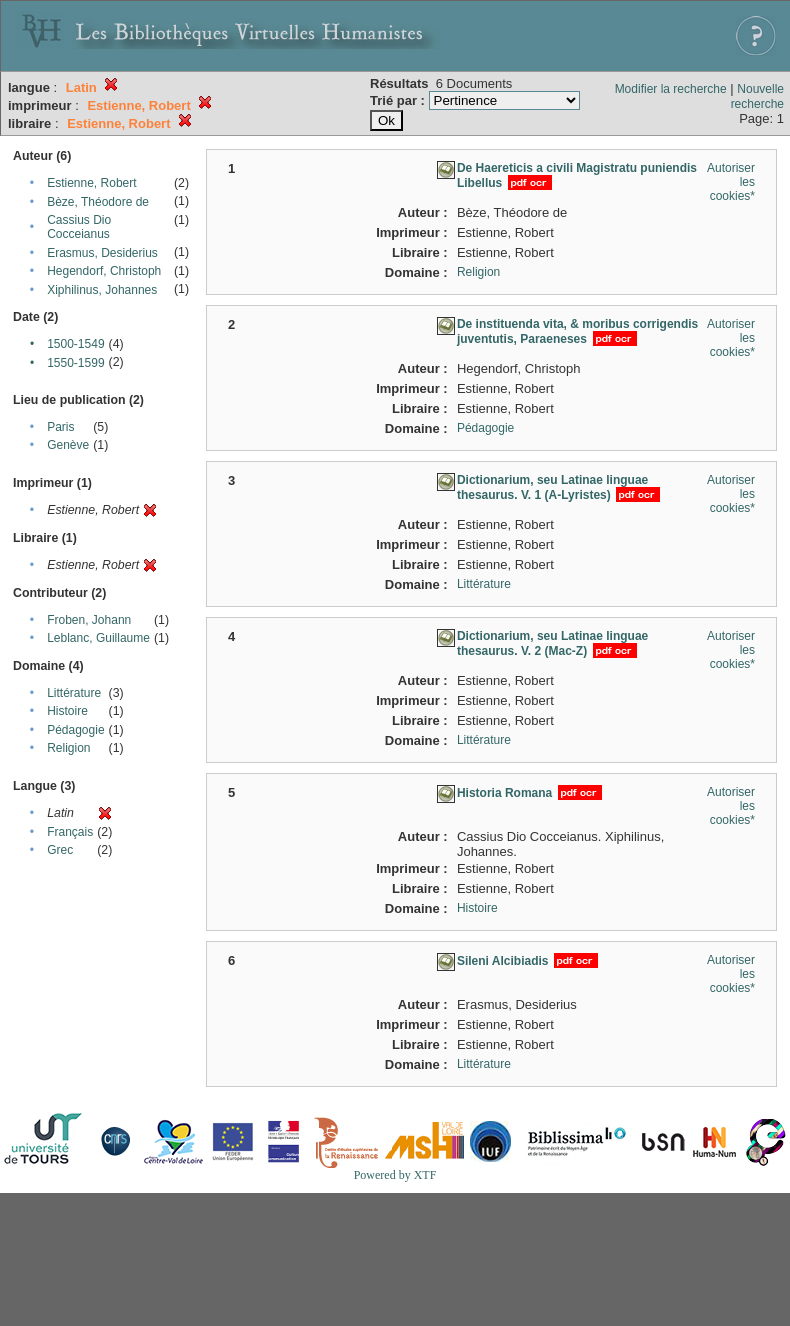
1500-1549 (75, 344)
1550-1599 (75, 363)
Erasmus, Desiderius (102, 253)
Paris (60, 427)
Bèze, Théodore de (98, 202)
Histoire (67, 711)
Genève (68, 445)
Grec (60, 850)
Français (70, 832)
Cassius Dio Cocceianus (79, 227)
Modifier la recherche (671, 89)
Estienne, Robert (91, 183)
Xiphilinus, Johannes (102, 290)
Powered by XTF (395, 1175)
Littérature (74, 693)
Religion (68, 748)
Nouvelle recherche (757, 96)
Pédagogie (75, 730)
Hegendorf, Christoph (104, 271)
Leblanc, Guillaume (98, 638)
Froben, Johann (89, 620)
